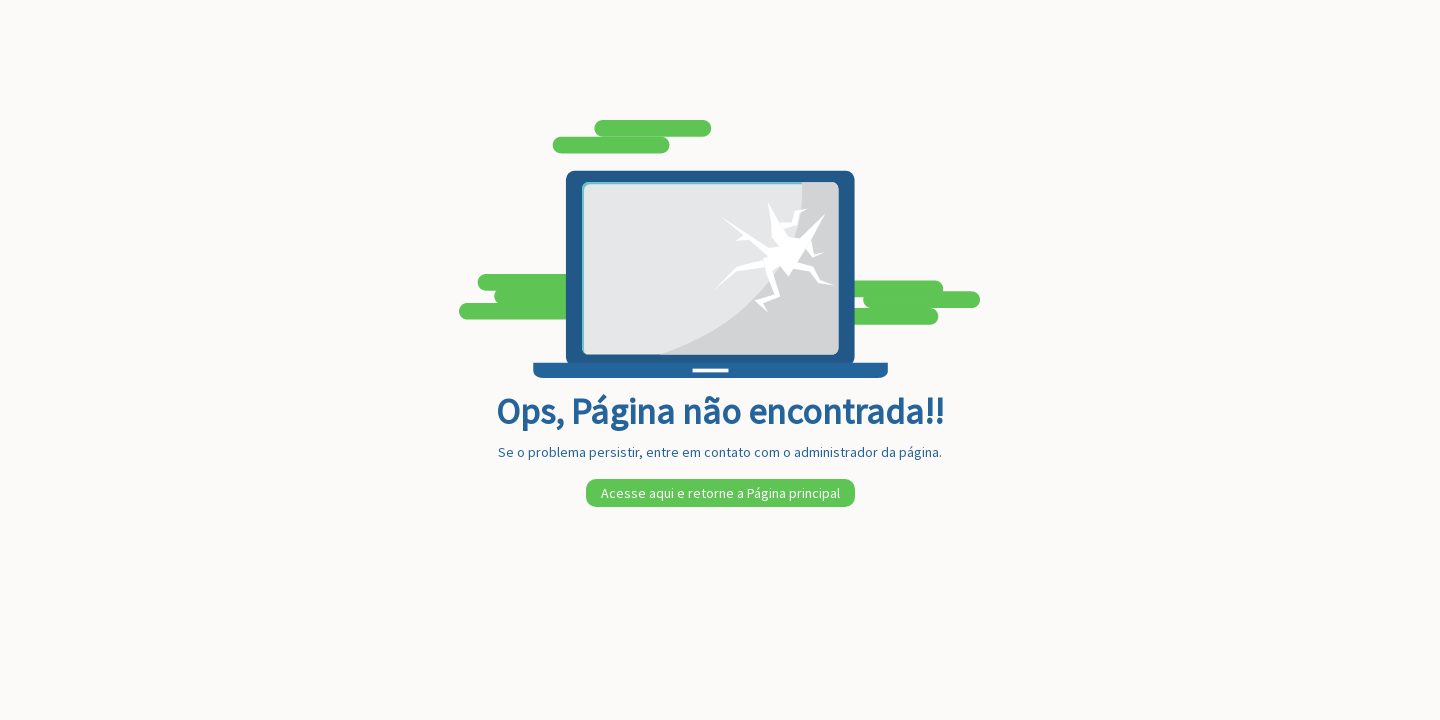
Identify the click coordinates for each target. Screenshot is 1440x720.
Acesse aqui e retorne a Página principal (720, 493)
